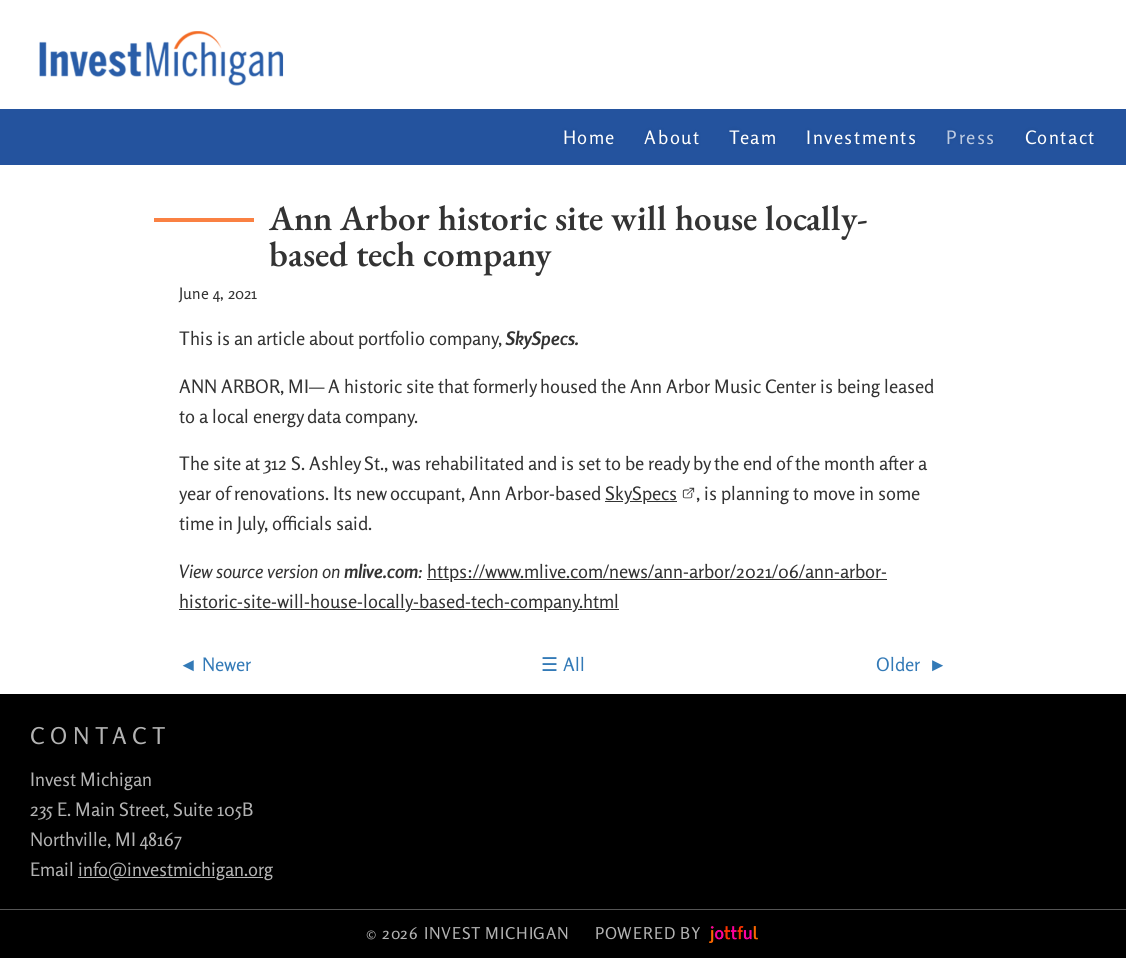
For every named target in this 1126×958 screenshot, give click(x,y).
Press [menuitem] (971, 137)
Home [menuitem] (589, 137)
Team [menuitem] (753, 137)
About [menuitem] (672, 137)
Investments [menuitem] (862, 137)
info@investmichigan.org (175, 869)
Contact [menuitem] (1060, 137)
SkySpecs (650, 493)
